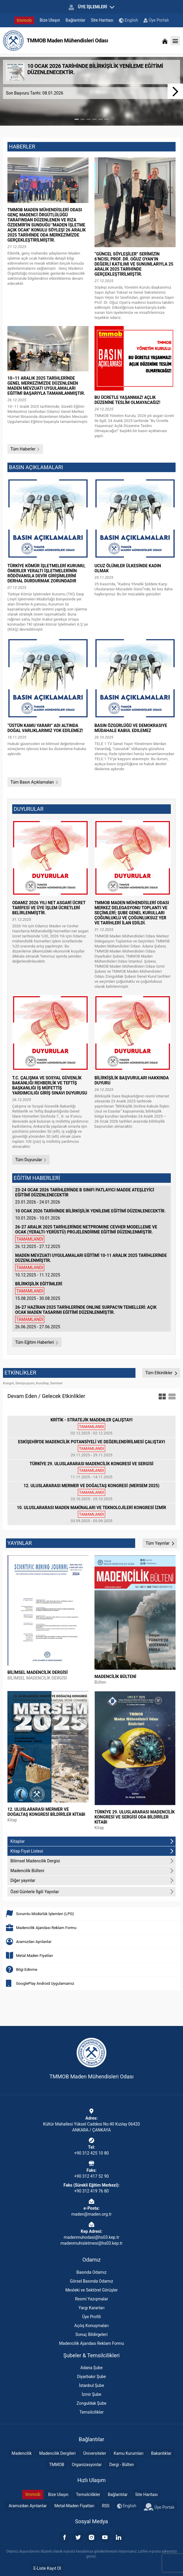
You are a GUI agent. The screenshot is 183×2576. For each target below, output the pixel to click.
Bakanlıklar (161, 2453)
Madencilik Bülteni (92, 1870)
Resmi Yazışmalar (91, 2299)
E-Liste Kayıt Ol (47, 2568)
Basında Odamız (91, 2272)
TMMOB (56, 2464)
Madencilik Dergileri (57, 2453)
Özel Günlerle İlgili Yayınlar (92, 1891)
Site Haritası (102, 20)
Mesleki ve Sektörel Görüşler (91, 2290)
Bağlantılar (75, 20)
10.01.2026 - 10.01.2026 (91, 1214)
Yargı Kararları (91, 2307)
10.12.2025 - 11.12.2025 (91, 1265)
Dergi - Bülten (121, 2464)
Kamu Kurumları (128, 2453)
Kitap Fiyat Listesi (92, 1851)
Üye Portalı (156, 20)
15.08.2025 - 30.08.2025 (91, 1291)
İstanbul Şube (91, 2385)
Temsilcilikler (91, 2412)
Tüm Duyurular (31, 1159)
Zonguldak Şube (91, 2403)
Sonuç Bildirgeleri (91, 2334)
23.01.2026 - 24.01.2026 (91, 1196)
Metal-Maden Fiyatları (74, 2505)
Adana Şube (92, 2367)
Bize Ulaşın (50, 20)
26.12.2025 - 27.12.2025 (91, 1237)
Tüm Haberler (25, 449)
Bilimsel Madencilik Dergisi (92, 1861)
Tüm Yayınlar (160, 1543)
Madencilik (22, 2453)
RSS (105, 2505)
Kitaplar (92, 1841)
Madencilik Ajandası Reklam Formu (91, 2343)
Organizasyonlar (87, 2464)
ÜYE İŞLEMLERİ (91, 7)
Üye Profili (91, 2316)
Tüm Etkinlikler (161, 1372)
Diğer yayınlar (92, 1880)
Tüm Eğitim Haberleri (37, 1342)
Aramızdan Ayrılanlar (28, 2505)
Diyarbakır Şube (91, 2376)
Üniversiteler (94, 2453)
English (128, 20)
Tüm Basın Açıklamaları (34, 782)
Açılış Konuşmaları (91, 2325)
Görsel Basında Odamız (91, 2281)
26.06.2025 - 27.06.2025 (91, 1317)
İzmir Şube (91, 2394)
